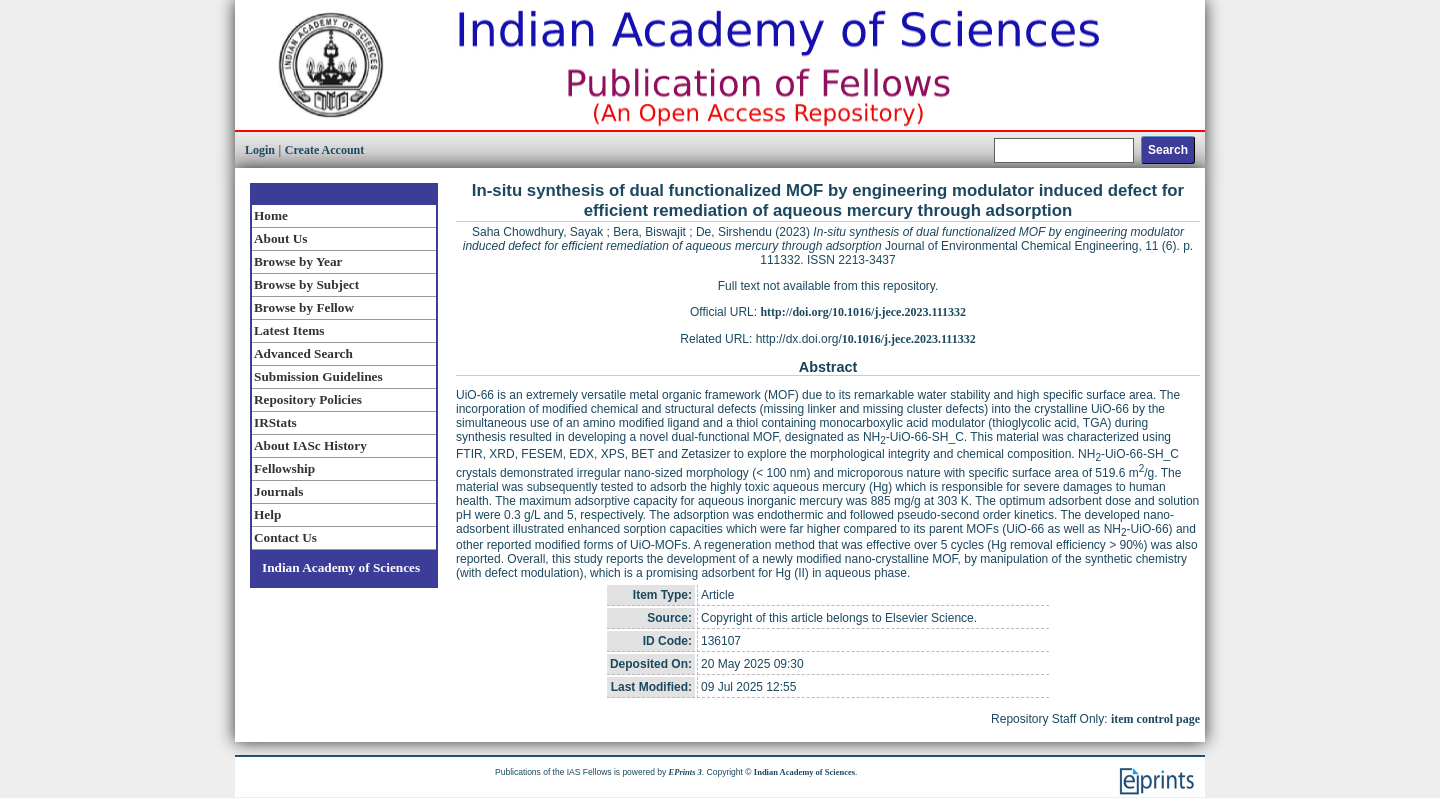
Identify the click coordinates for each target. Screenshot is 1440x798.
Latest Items (289, 330)
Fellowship (284, 468)
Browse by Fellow (304, 307)
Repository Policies (308, 399)
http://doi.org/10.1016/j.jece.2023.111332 (863, 312)
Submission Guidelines (318, 376)
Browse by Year (298, 261)
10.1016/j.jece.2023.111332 (909, 339)
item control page (1155, 719)
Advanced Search (303, 353)
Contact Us (285, 537)
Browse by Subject (306, 284)
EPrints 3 (685, 772)
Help (267, 514)
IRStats (275, 422)
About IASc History (310, 445)
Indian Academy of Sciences (341, 567)
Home (271, 215)
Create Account (324, 150)
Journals (278, 491)
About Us (280, 238)
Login (260, 150)
